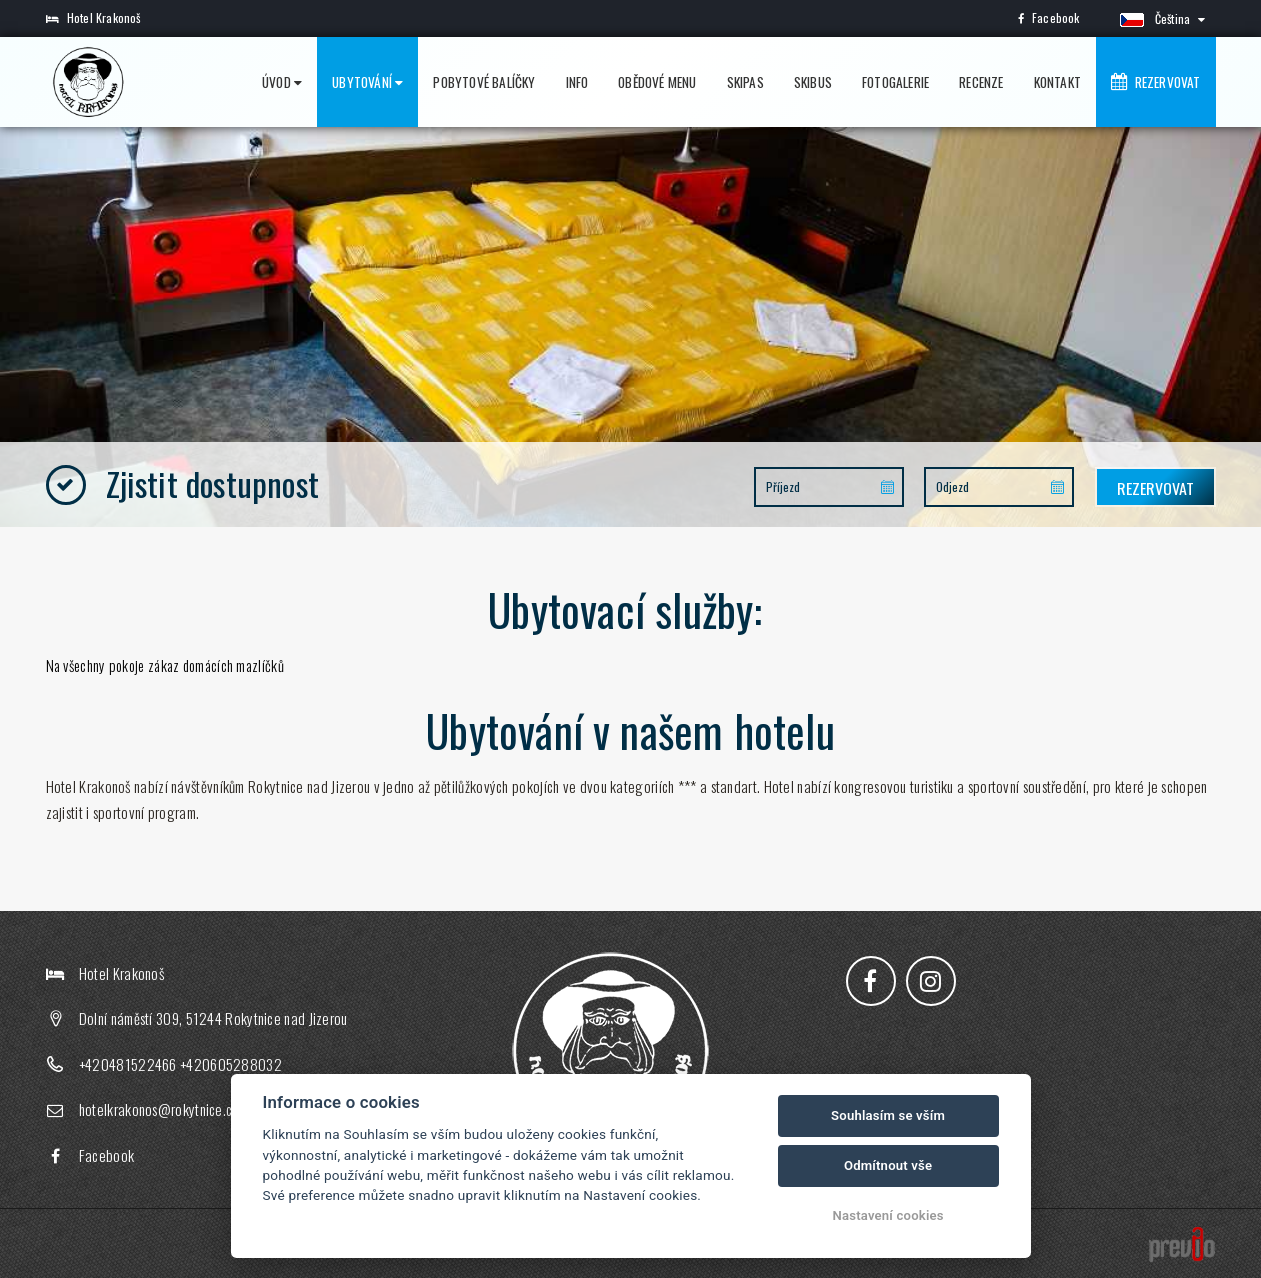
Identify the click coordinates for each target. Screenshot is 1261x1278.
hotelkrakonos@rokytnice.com (164, 1110)
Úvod (282, 82)
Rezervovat (1156, 82)
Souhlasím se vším (888, 1115)
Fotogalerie (895, 82)
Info (577, 82)
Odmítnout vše (888, 1165)
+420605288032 (231, 1064)
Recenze (981, 82)
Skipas (745, 82)
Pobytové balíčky (484, 82)
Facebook (1049, 17)
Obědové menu (657, 82)
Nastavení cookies (888, 1215)
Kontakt (1057, 82)
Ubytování (367, 82)
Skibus (813, 82)
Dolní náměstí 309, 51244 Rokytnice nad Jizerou (213, 1019)
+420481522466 (128, 1064)
